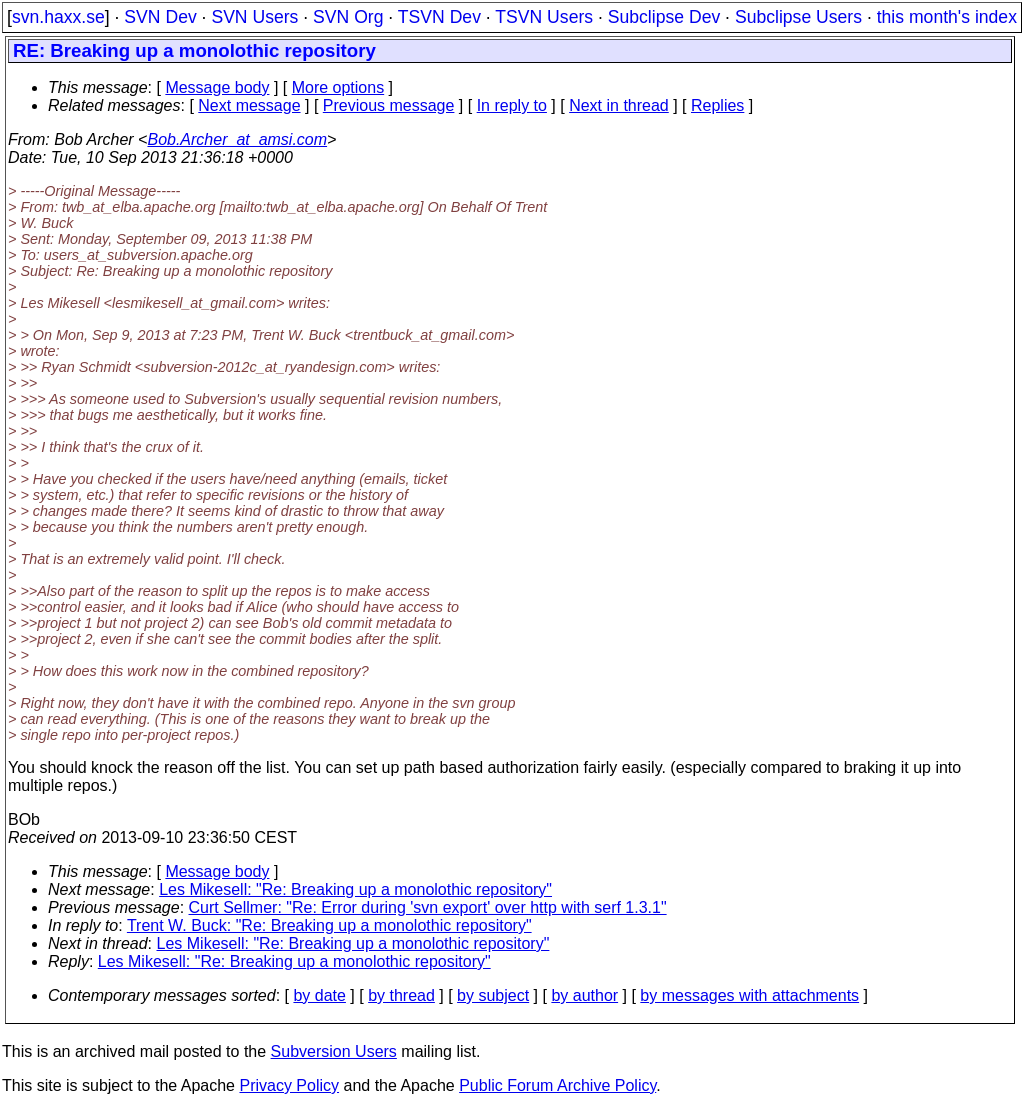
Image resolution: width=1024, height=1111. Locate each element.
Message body (217, 87)
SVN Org (348, 17)
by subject (493, 995)
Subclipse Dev (664, 17)
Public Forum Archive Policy (557, 1085)
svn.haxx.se (58, 17)
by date (319, 995)
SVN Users (254, 17)
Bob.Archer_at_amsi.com (237, 139)
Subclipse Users (798, 17)
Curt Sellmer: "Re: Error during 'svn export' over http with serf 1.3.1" (428, 907)
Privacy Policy (289, 1085)
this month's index (947, 17)
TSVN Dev (439, 17)
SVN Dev (160, 17)
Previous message (389, 105)
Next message (249, 105)
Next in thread (619, 105)
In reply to (512, 105)
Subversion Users (334, 1051)
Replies (717, 105)
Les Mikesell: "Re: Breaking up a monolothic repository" (355, 889)
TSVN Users (544, 17)
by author (584, 995)
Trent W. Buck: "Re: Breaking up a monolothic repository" (329, 925)
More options (338, 87)
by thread (401, 995)
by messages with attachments (749, 995)
